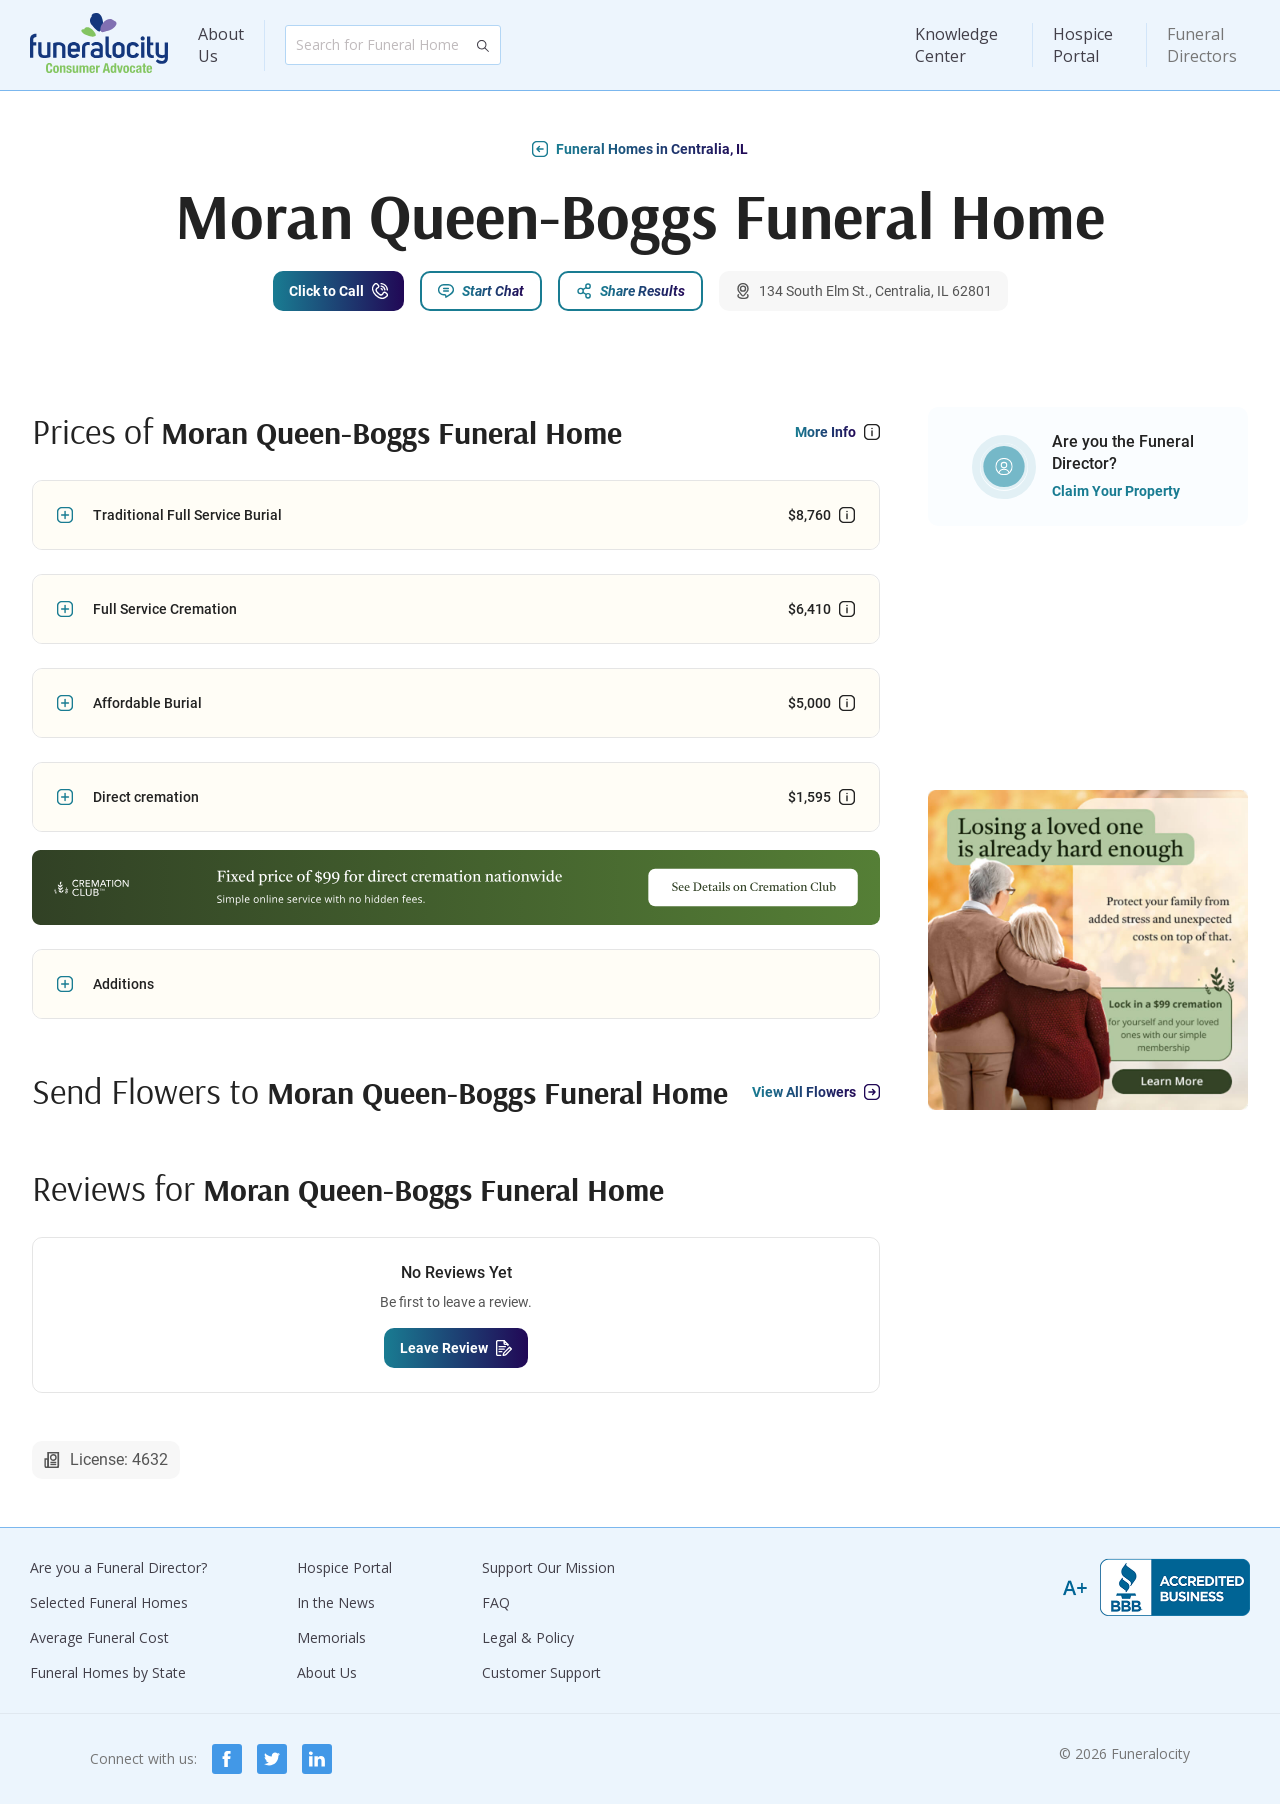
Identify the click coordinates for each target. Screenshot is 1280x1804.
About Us (221, 45)
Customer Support (541, 1672)
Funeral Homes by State (108, 1672)
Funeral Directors (1202, 45)
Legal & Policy (528, 1637)
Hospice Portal (1083, 45)
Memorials (331, 1637)
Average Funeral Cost (99, 1637)
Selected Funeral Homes (109, 1602)
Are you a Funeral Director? (118, 1567)
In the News (336, 1602)
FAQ (496, 1602)
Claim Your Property (1116, 491)
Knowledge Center (956, 45)
